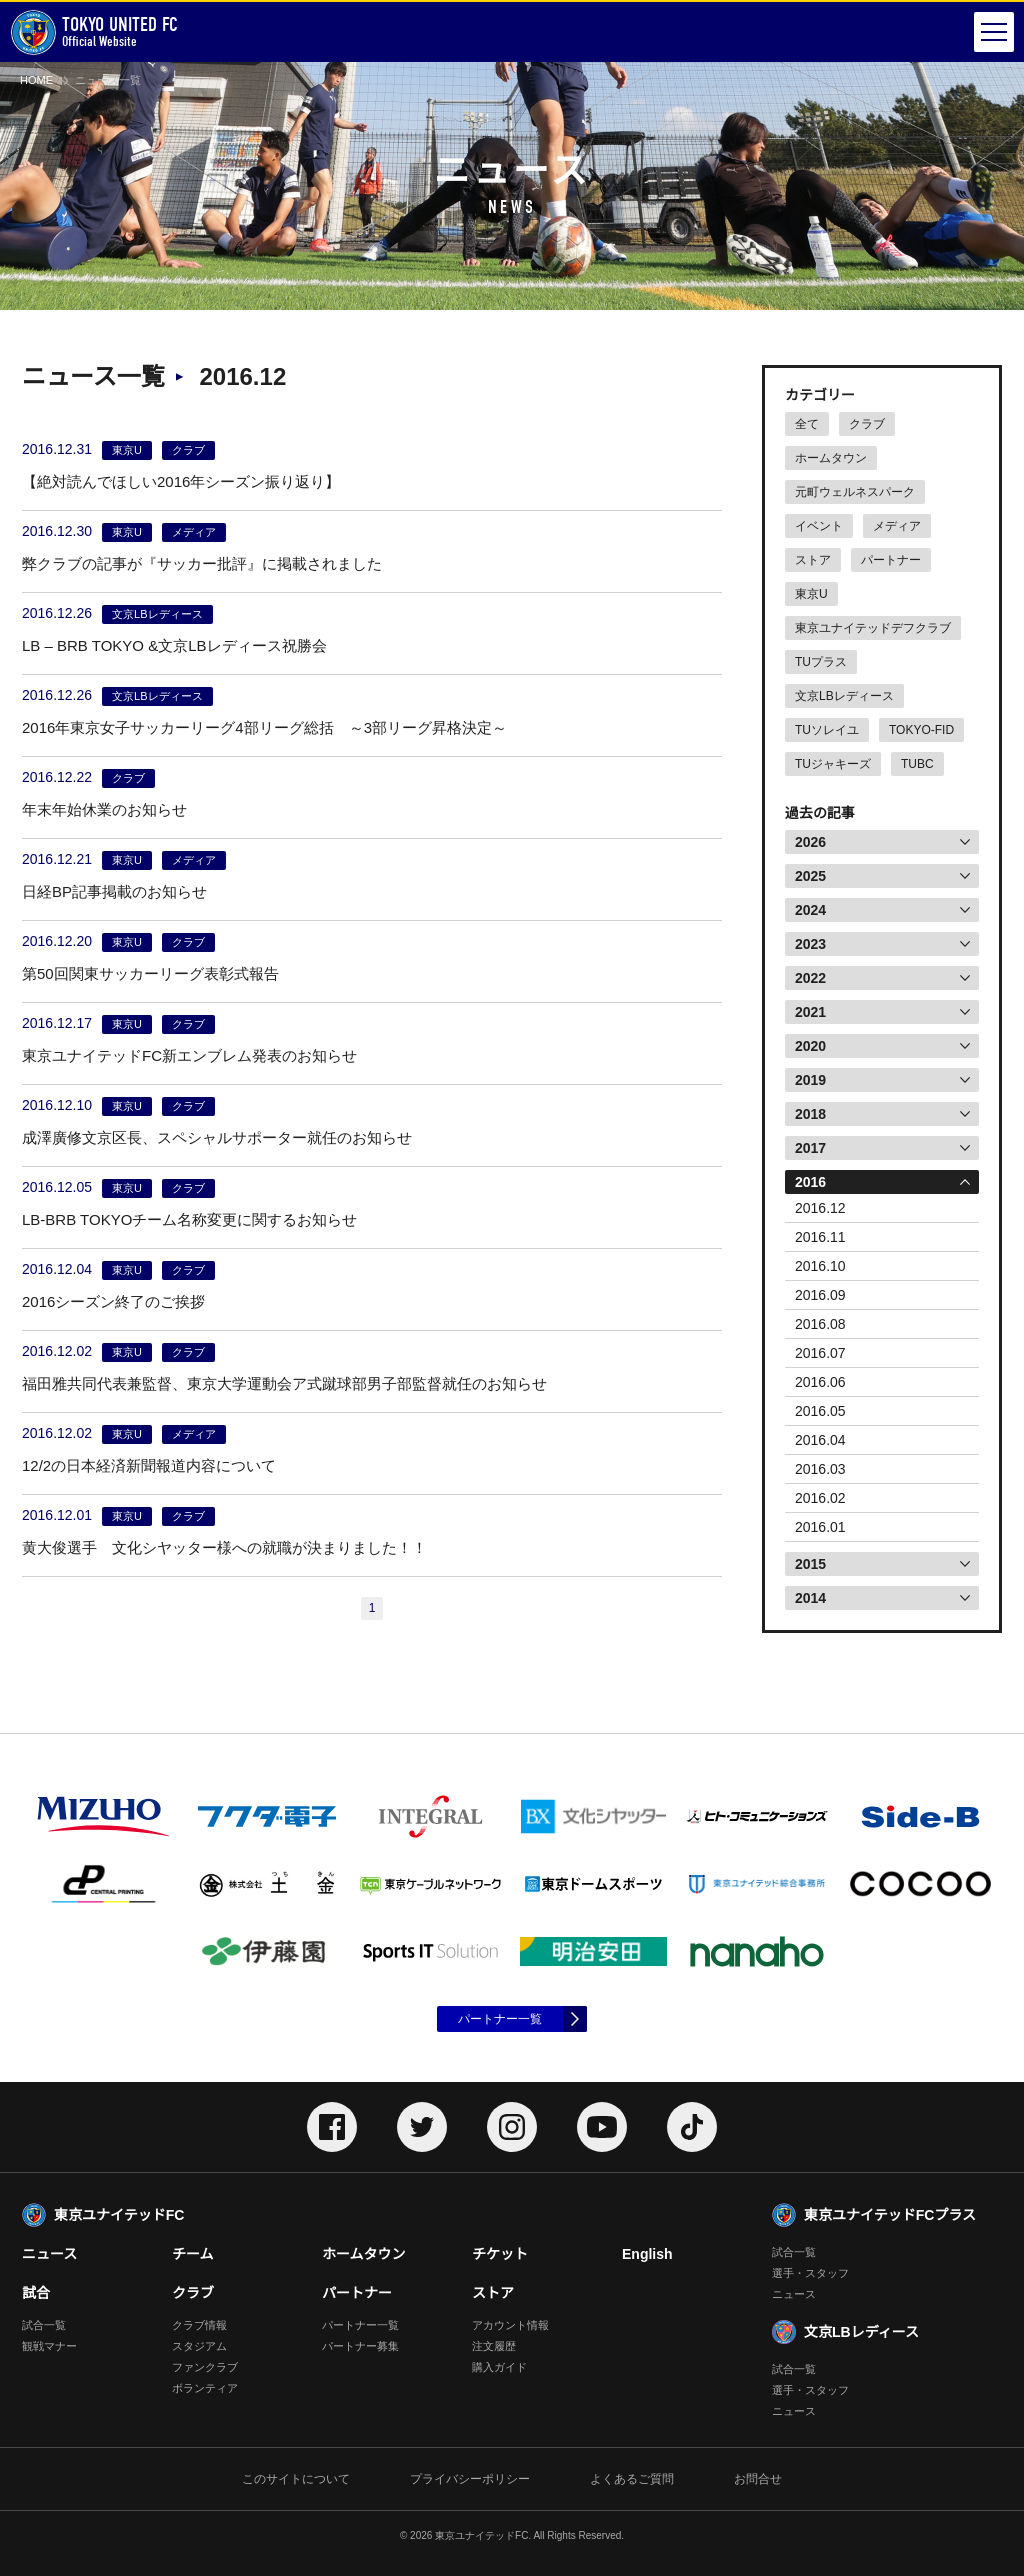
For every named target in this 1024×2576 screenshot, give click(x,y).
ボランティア (205, 2388)
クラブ (867, 424)
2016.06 (820, 1382)
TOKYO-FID (921, 730)
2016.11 (820, 1237)
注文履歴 (494, 2346)
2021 (810, 1012)
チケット (500, 2254)
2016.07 (820, 1353)
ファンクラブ (205, 2367)
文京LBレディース (844, 696)
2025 (810, 876)
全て (807, 424)
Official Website (94, 32)
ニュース (49, 2254)
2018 (810, 1114)
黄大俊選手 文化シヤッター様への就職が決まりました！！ (224, 1547)
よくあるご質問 (632, 2479)
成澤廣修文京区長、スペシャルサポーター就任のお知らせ (217, 1137)
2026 (810, 842)
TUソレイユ (827, 730)
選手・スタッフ (810, 2273)
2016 (810, 1182)
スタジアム (199, 2346)
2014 (810, 1598)
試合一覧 (44, 2325)
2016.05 (820, 1411)
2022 (810, 978)
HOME (36, 80)
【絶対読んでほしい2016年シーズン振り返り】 (181, 481)
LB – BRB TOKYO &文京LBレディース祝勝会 (174, 645)
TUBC (917, 764)
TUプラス (821, 662)
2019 (810, 1080)
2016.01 (820, 1527)
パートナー (891, 560)
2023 (810, 944)
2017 (810, 1148)
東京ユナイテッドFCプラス (890, 2215)
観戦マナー (49, 2346)
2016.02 (820, 1498)
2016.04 (820, 1440)
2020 (810, 1046)
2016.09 (820, 1295)
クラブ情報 (199, 2325)
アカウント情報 (510, 2325)
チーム (193, 2254)
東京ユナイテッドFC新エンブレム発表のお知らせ (189, 1055)
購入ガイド (499, 2367)
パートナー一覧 (500, 2019)
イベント (819, 526)
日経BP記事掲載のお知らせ (114, 891)
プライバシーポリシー (470, 2479)
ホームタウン (831, 458)
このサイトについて (296, 2479)
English (647, 2254)
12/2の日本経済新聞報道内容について (149, 1465)
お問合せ (758, 2479)
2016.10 (820, 1266)
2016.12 (820, 1208)
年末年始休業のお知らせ (104, 809)
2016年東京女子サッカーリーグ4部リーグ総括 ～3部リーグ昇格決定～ (264, 727)
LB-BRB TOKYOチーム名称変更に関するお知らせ (189, 1219)
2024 (810, 910)
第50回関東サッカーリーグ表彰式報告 (150, 973)
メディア (897, 526)
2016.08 (820, 1324)
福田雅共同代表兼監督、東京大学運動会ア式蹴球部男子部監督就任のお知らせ (284, 1383)
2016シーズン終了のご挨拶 (113, 1301)
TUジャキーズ (833, 764)
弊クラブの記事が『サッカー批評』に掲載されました (202, 563)
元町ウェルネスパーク (855, 492)
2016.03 (820, 1469)
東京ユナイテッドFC (119, 2215)
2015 (810, 1564)
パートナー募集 (360, 2346)
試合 (36, 2293)
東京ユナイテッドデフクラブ (873, 628)
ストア (813, 560)
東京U (811, 594)
